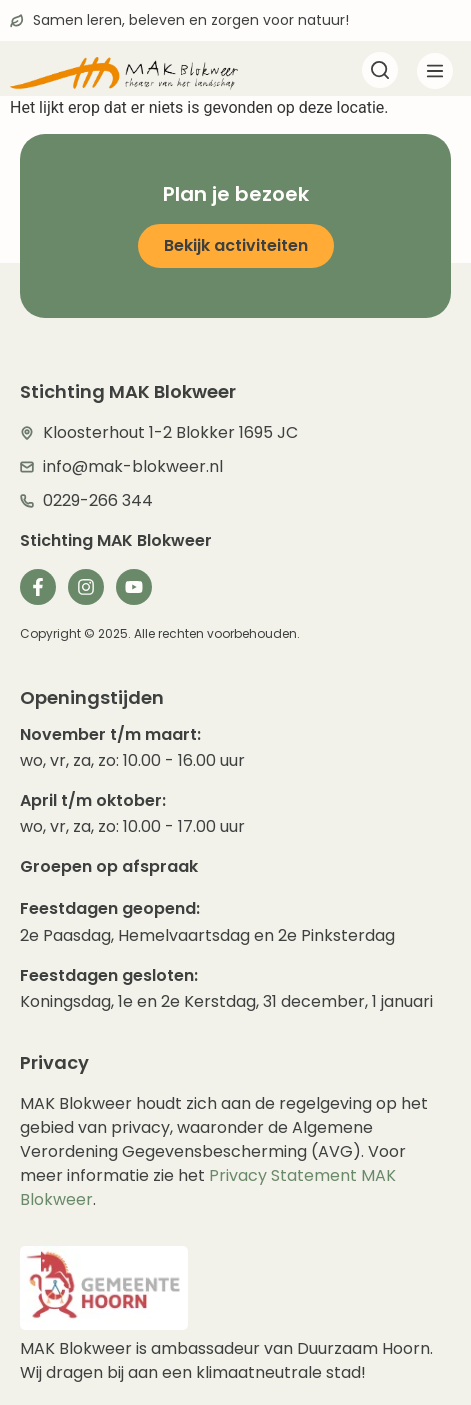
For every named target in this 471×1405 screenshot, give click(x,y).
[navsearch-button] (380, 72)
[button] (435, 74)
